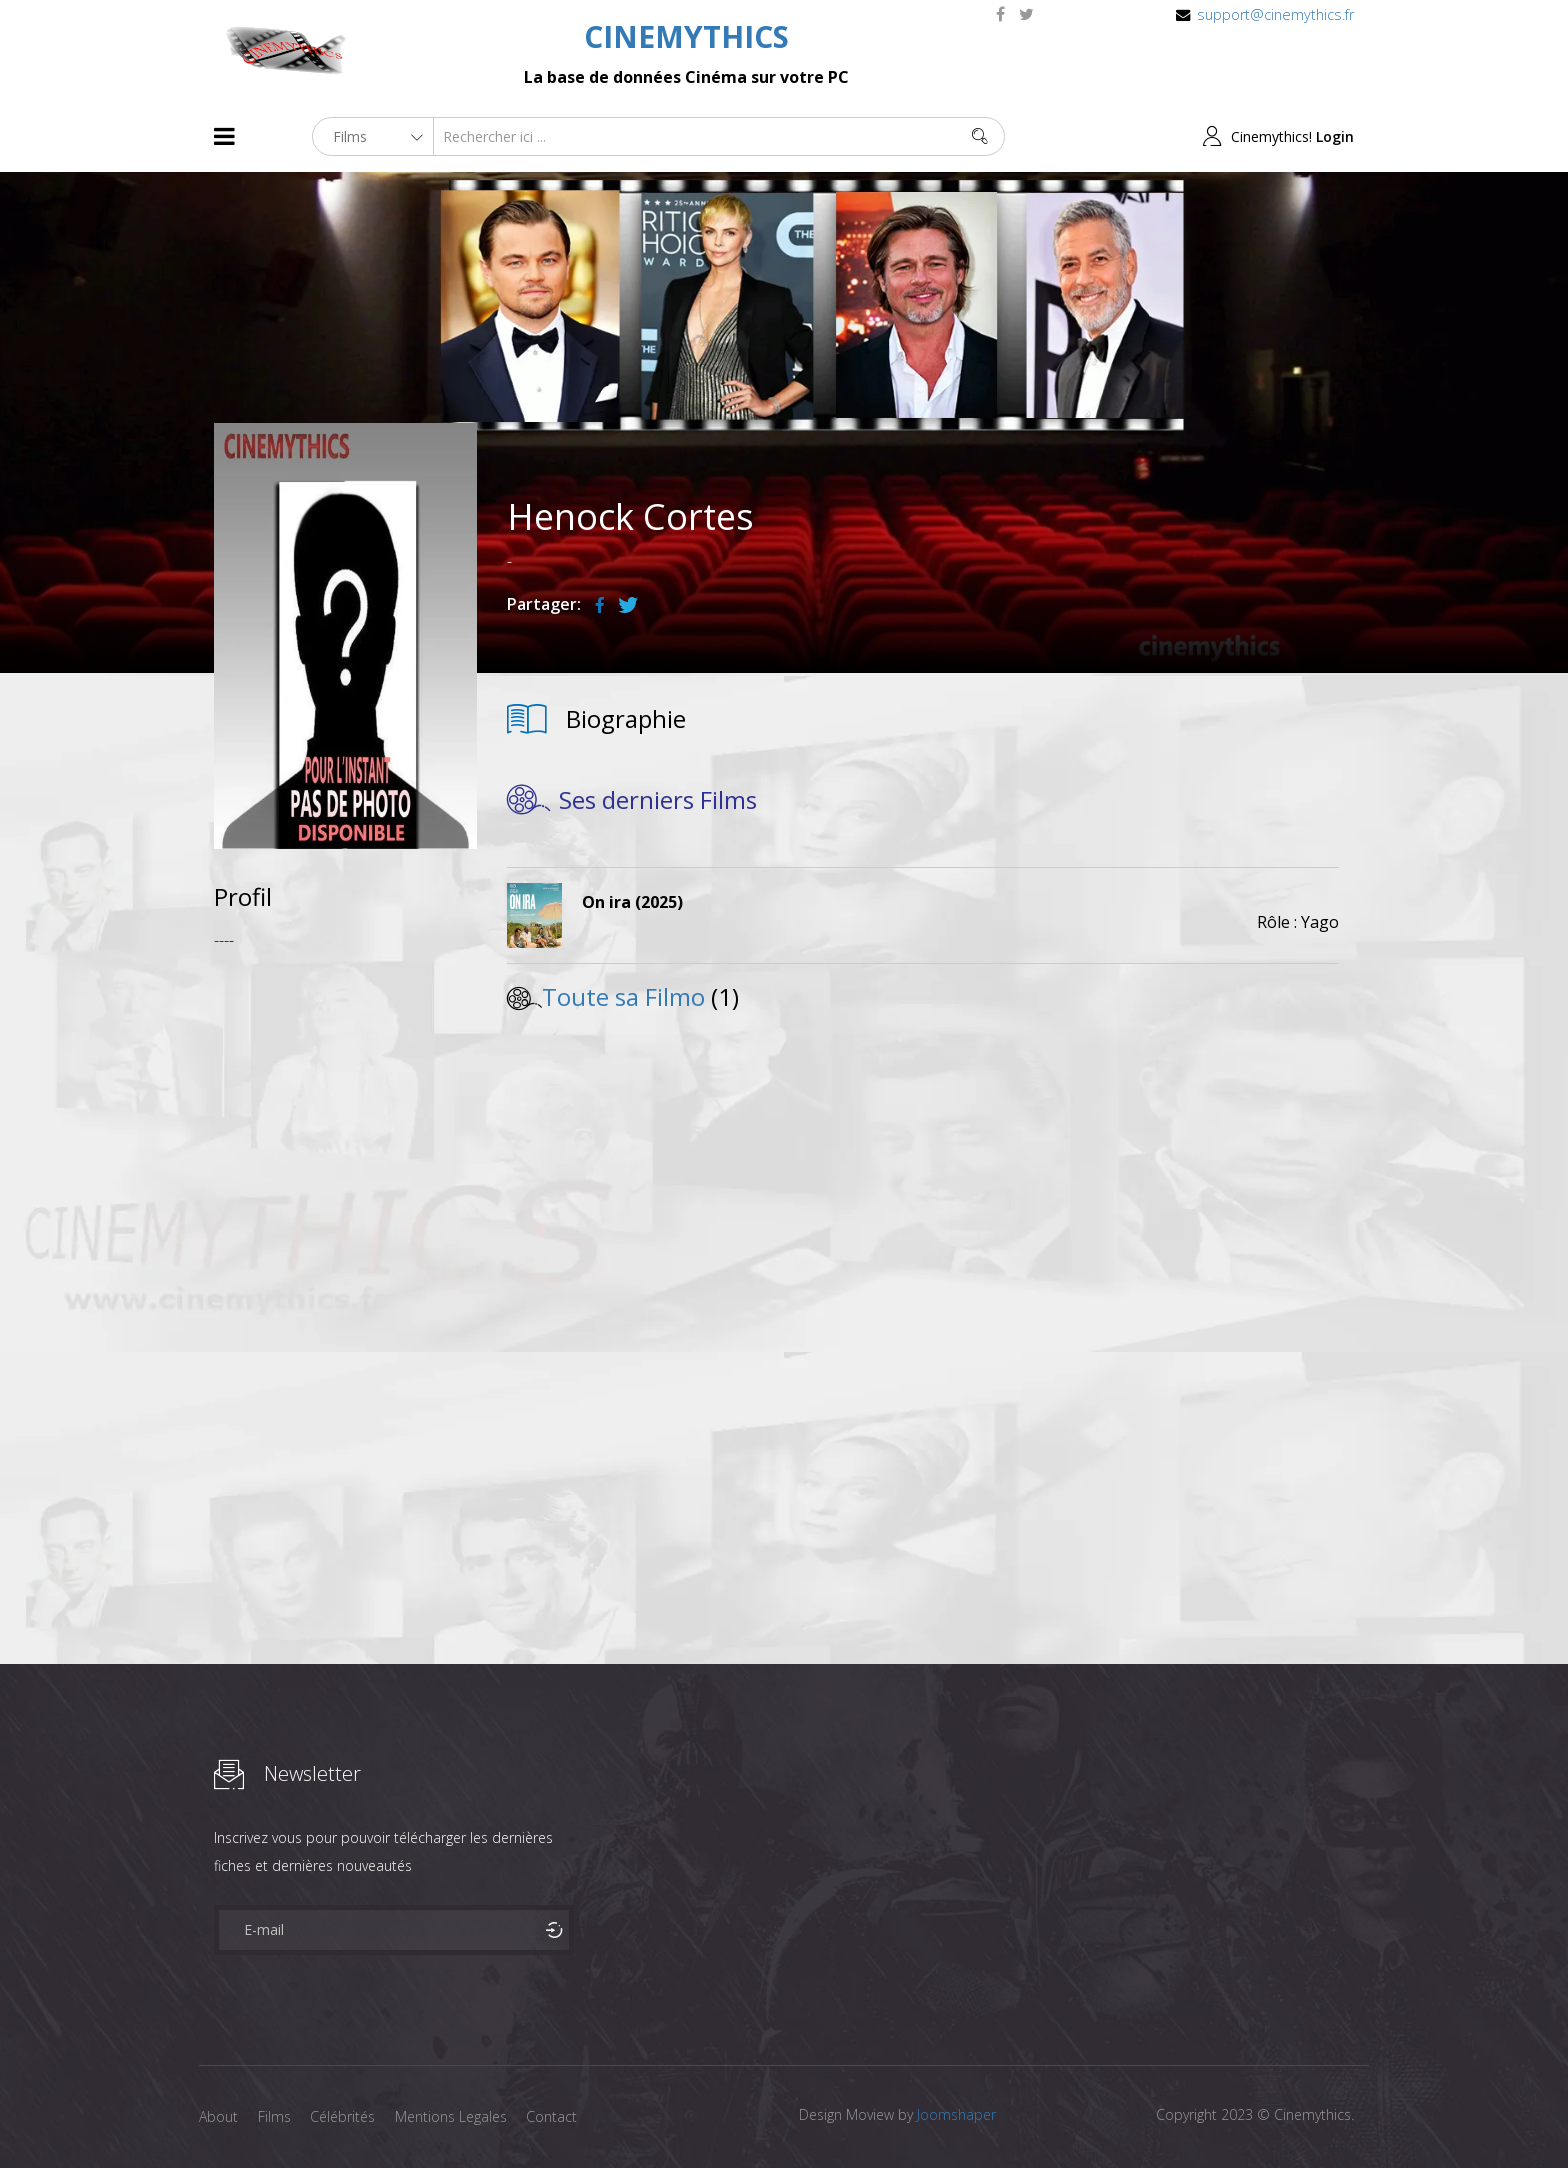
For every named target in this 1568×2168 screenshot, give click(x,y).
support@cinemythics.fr (1275, 14)
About (218, 2116)
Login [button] (1335, 136)
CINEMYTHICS (686, 36)
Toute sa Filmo (623, 996)
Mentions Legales (452, 2116)
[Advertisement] (345, 1264)
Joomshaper (956, 2114)
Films (274, 2116)
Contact (553, 2116)
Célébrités (343, 2116)
